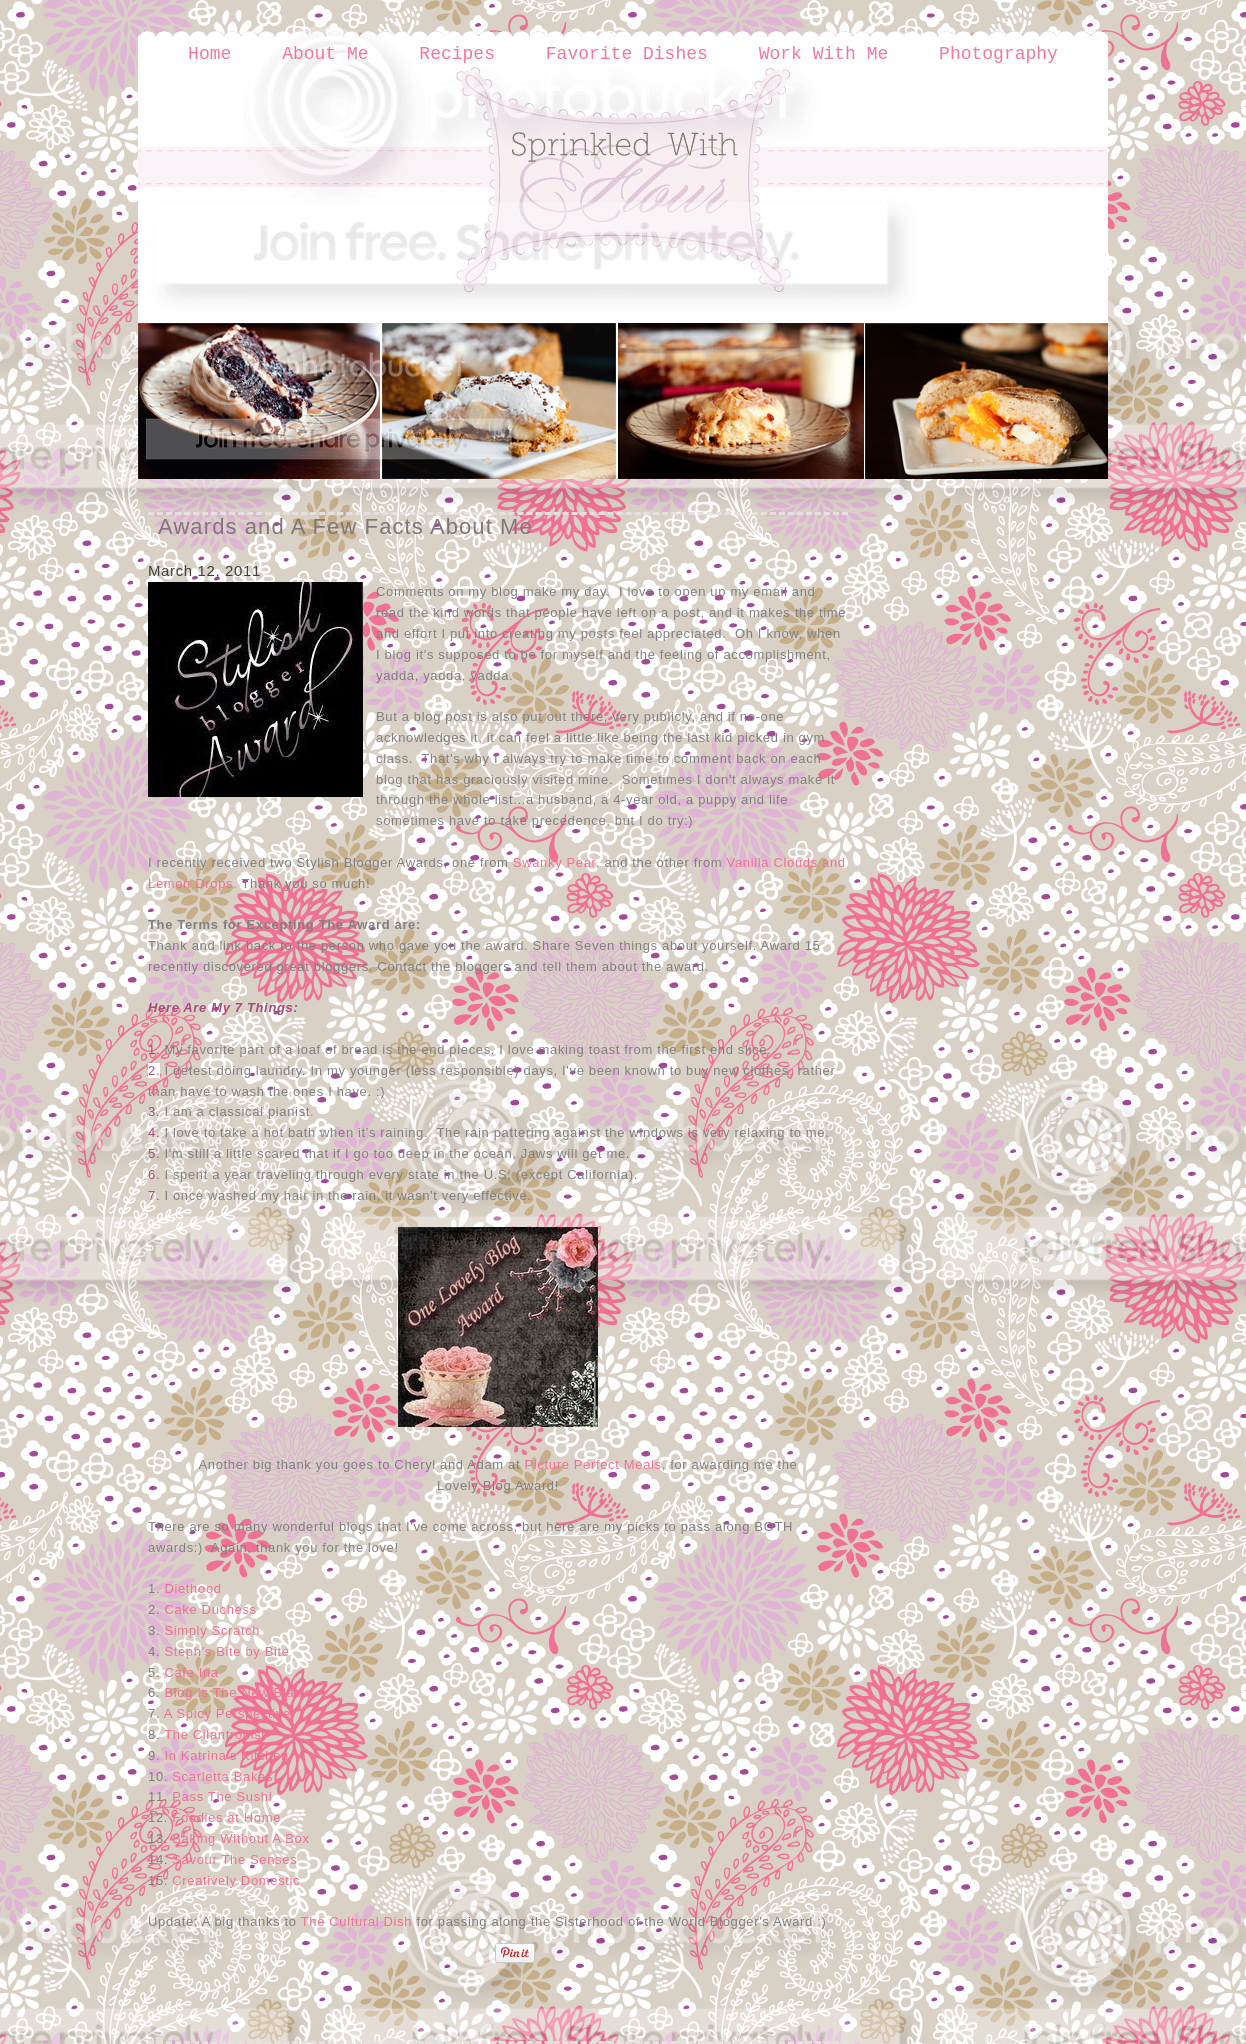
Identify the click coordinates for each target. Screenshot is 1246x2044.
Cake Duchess (210, 1609)
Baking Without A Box (240, 1838)
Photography (998, 54)
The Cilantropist (214, 1734)
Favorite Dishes (627, 54)
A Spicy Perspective (227, 1713)
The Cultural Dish (356, 1921)
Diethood (192, 1588)
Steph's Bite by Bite (226, 1651)
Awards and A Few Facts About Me (345, 526)
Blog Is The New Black (236, 1692)
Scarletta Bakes (222, 1776)
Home (209, 54)
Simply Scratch (212, 1630)
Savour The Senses (234, 1859)
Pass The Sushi (222, 1796)
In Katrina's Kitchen (226, 1755)
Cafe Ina (191, 1672)
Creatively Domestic (236, 1880)
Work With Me (824, 54)
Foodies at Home (226, 1817)
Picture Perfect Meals (593, 1464)
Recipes (457, 54)
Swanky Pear (554, 862)
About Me (325, 54)
